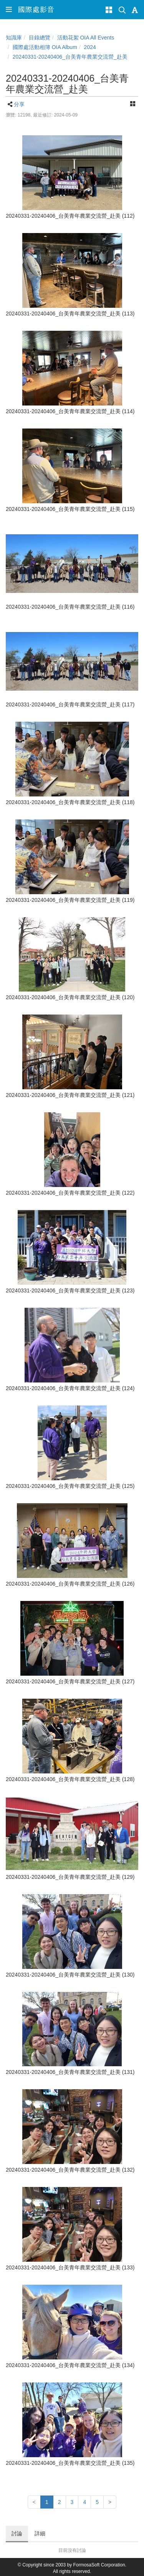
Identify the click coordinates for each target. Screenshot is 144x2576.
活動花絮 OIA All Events (85, 37)
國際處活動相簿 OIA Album (45, 47)
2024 (90, 47)
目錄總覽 (39, 37)
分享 (19, 104)
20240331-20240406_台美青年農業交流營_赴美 (70, 57)
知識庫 (14, 37)
